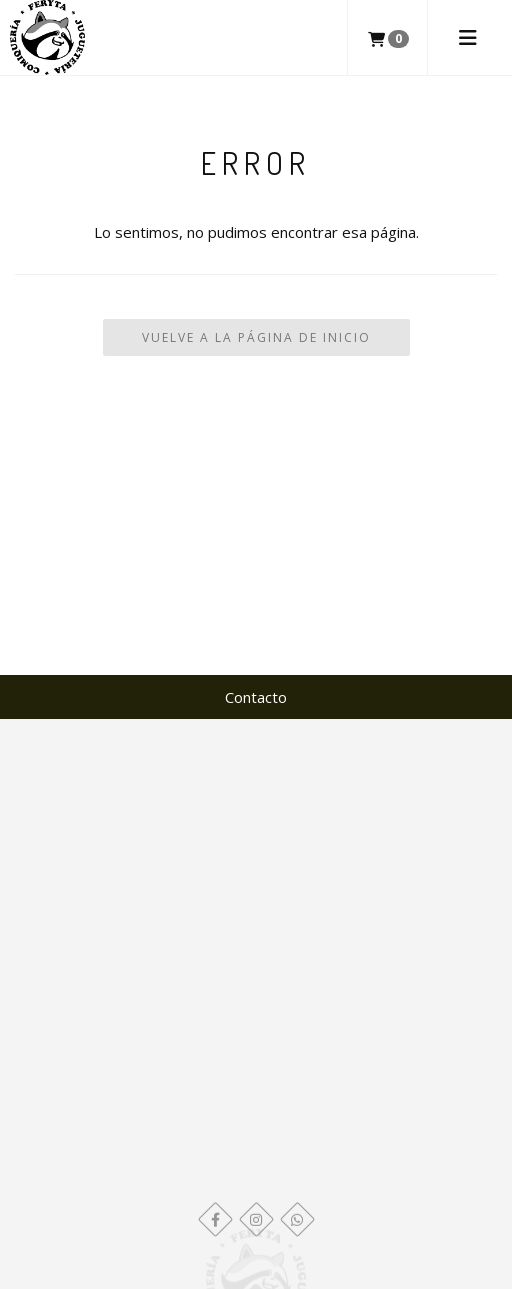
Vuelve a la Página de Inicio (256, 337)
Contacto (256, 697)
